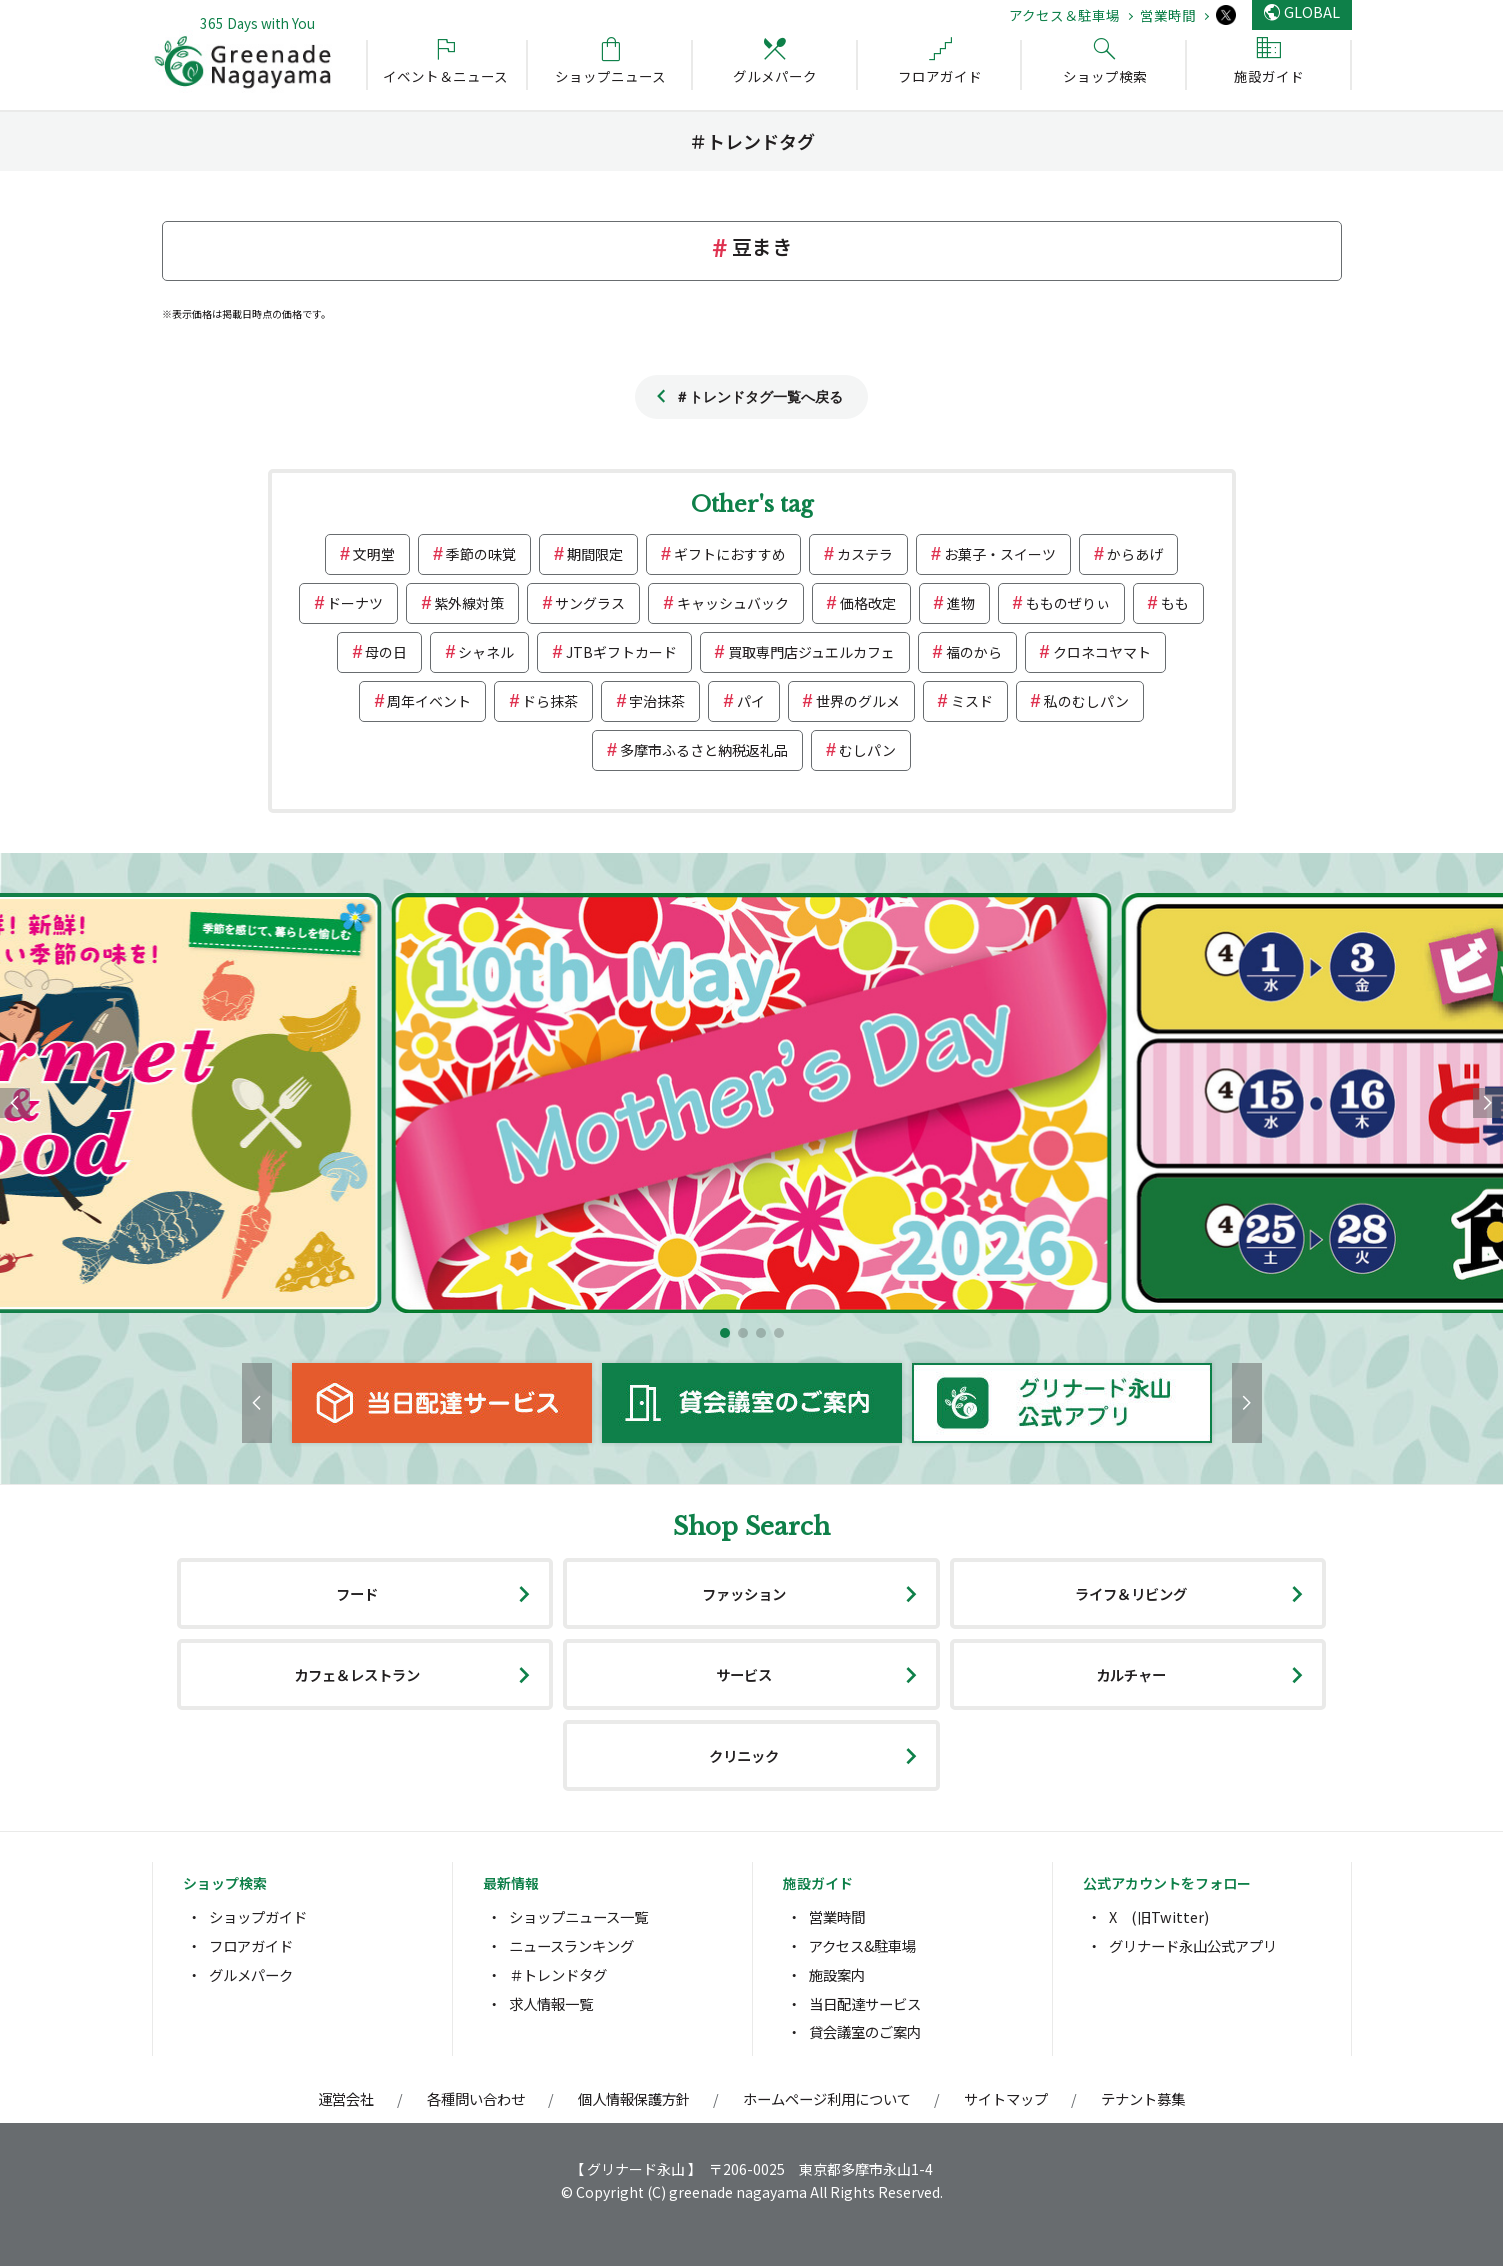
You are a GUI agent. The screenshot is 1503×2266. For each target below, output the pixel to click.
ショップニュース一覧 (578, 1916)
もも (1175, 603)
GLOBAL (1312, 11)
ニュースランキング (571, 1945)
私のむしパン (1086, 701)
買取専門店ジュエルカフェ (811, 652)
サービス (744, 1674)
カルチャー (1131, 1674)
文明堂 (374, 554)
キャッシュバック (733, 603)
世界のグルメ (858, 701)
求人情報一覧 (551, 2003)
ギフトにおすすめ (730, 554)
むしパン (867, 750)
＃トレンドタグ (558, 1974)
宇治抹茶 (657, 701)
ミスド (972, 701)
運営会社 (346, 2098)
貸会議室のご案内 (865, 2031)
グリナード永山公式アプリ (1193, 1945)
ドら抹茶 (550, 701)
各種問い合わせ (476, 2098)
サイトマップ (1006, 2098)
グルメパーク (251, 1974)
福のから (974, 652)
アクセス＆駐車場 (1064, 15)
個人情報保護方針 (634, 2098)
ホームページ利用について (827, 2098)
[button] (725, 1333)
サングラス (590, 603)
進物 (961, 603)
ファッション (744, 1593)
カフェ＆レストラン (357, 1674)
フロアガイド (251, 1945)
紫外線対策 (469, 603)
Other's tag (752, 504)
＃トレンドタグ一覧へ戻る (759, 397)
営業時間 (1168, 15)
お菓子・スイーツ (1000, 554)
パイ (751, 701)
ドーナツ (355, 603)
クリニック (744, 1755)
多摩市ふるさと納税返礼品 (704, 750)
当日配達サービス (865, 2003)
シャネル (486, 652)
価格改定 (868, 603)
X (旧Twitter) (1159, 1916)
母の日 (386, 652)
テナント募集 (1143, 2098)
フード (357, 1593)
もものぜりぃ (1068, 603)
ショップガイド (258, 1916)
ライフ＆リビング (1131, 1593)
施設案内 (837, 1974)
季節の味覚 (481, 554)
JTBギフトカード (621, 652)
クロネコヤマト (1102, 652)
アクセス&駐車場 (862, 1945)
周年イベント (429, 701)
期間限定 (595, 554)
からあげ (1135, 554)
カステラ (865, 554)
